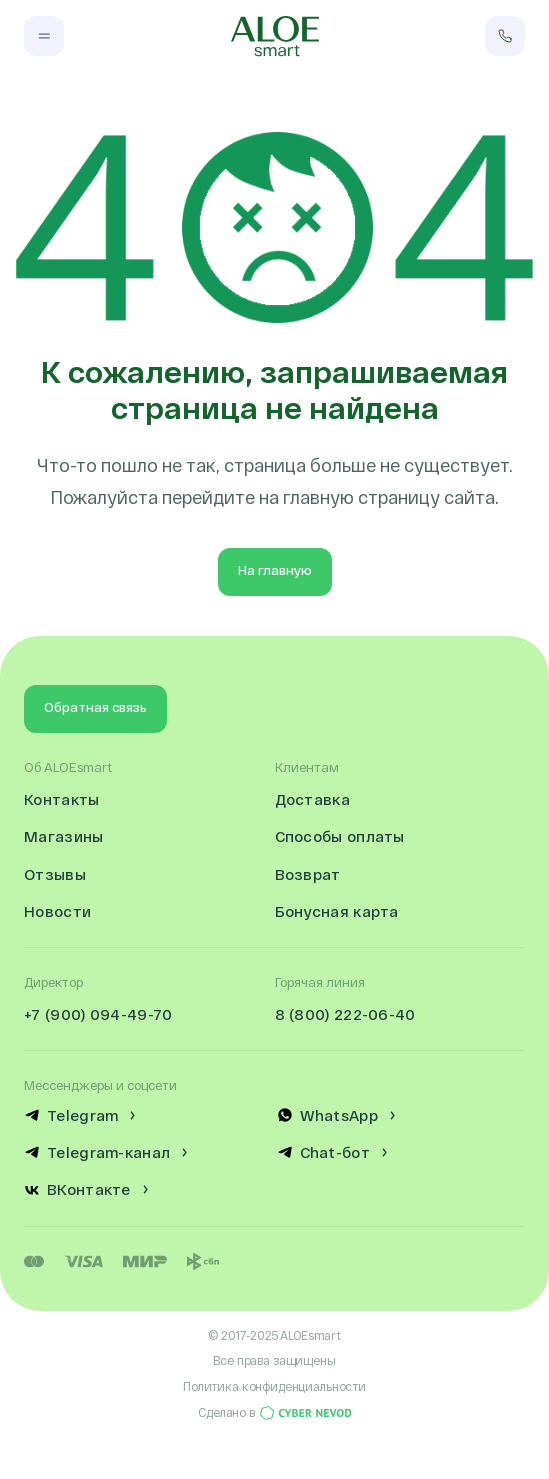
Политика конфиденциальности (274, 1386)
